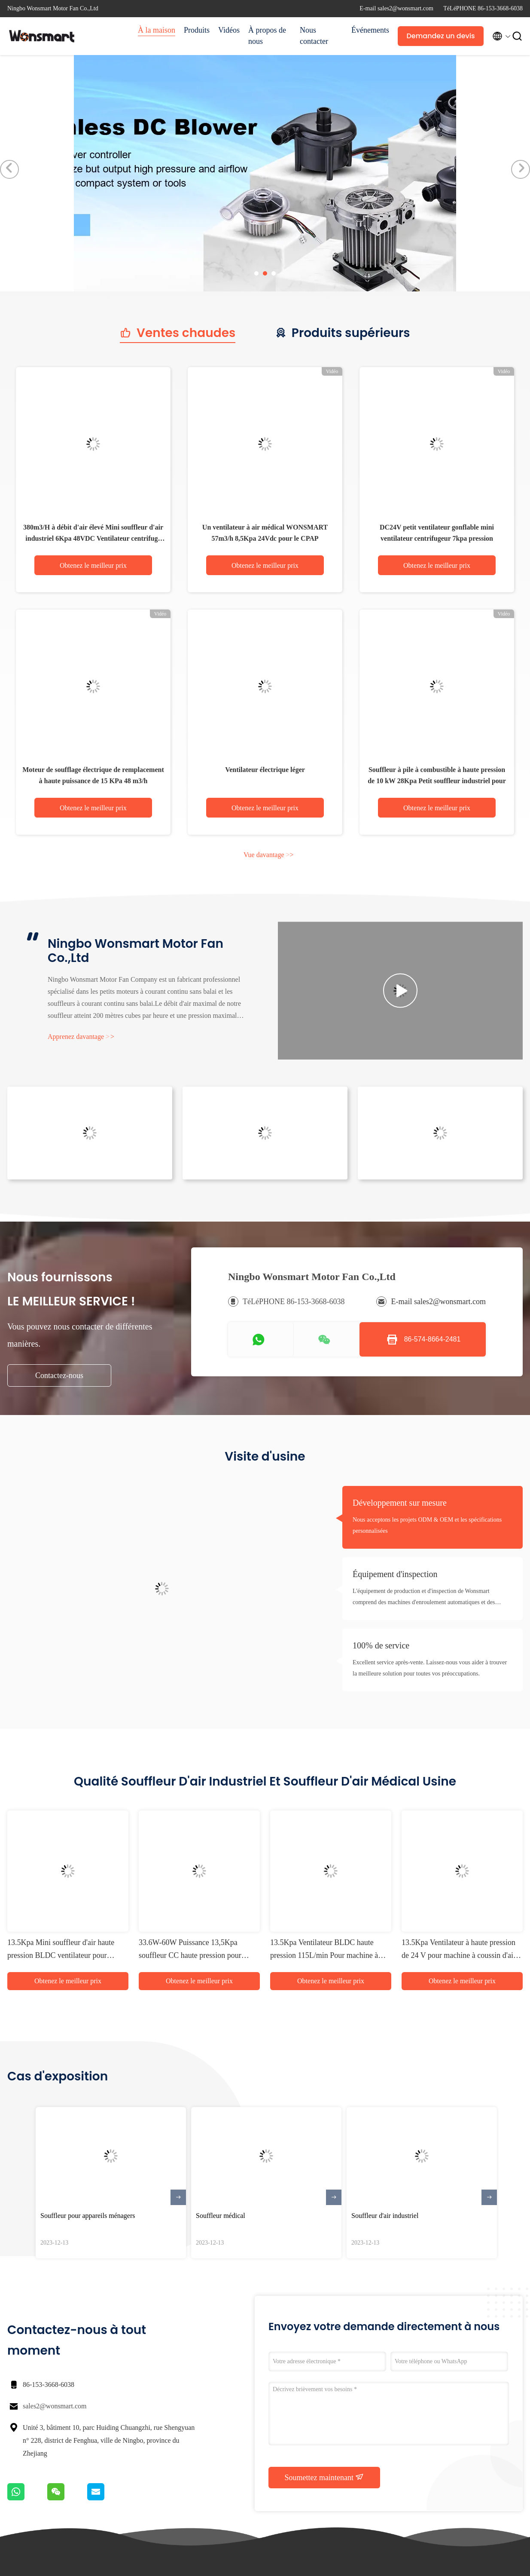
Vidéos (229, 30)
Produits (197, 30)
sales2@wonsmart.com (54, 2406)
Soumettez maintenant (324, 2477)
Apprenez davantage (81, 1036)
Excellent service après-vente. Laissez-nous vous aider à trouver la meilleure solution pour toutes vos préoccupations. (430, 1668)
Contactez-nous (59, 1375)
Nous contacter (314, 36)
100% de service (381, 1645)
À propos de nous (267, 36)
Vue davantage (269, 854)
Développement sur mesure (400, 1502)
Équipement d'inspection (395, 1574)
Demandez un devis (440, 36)
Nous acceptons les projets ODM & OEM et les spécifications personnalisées (427, 1525)
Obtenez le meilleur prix (93, 565)
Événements (370, 30)
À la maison (156, 30)
